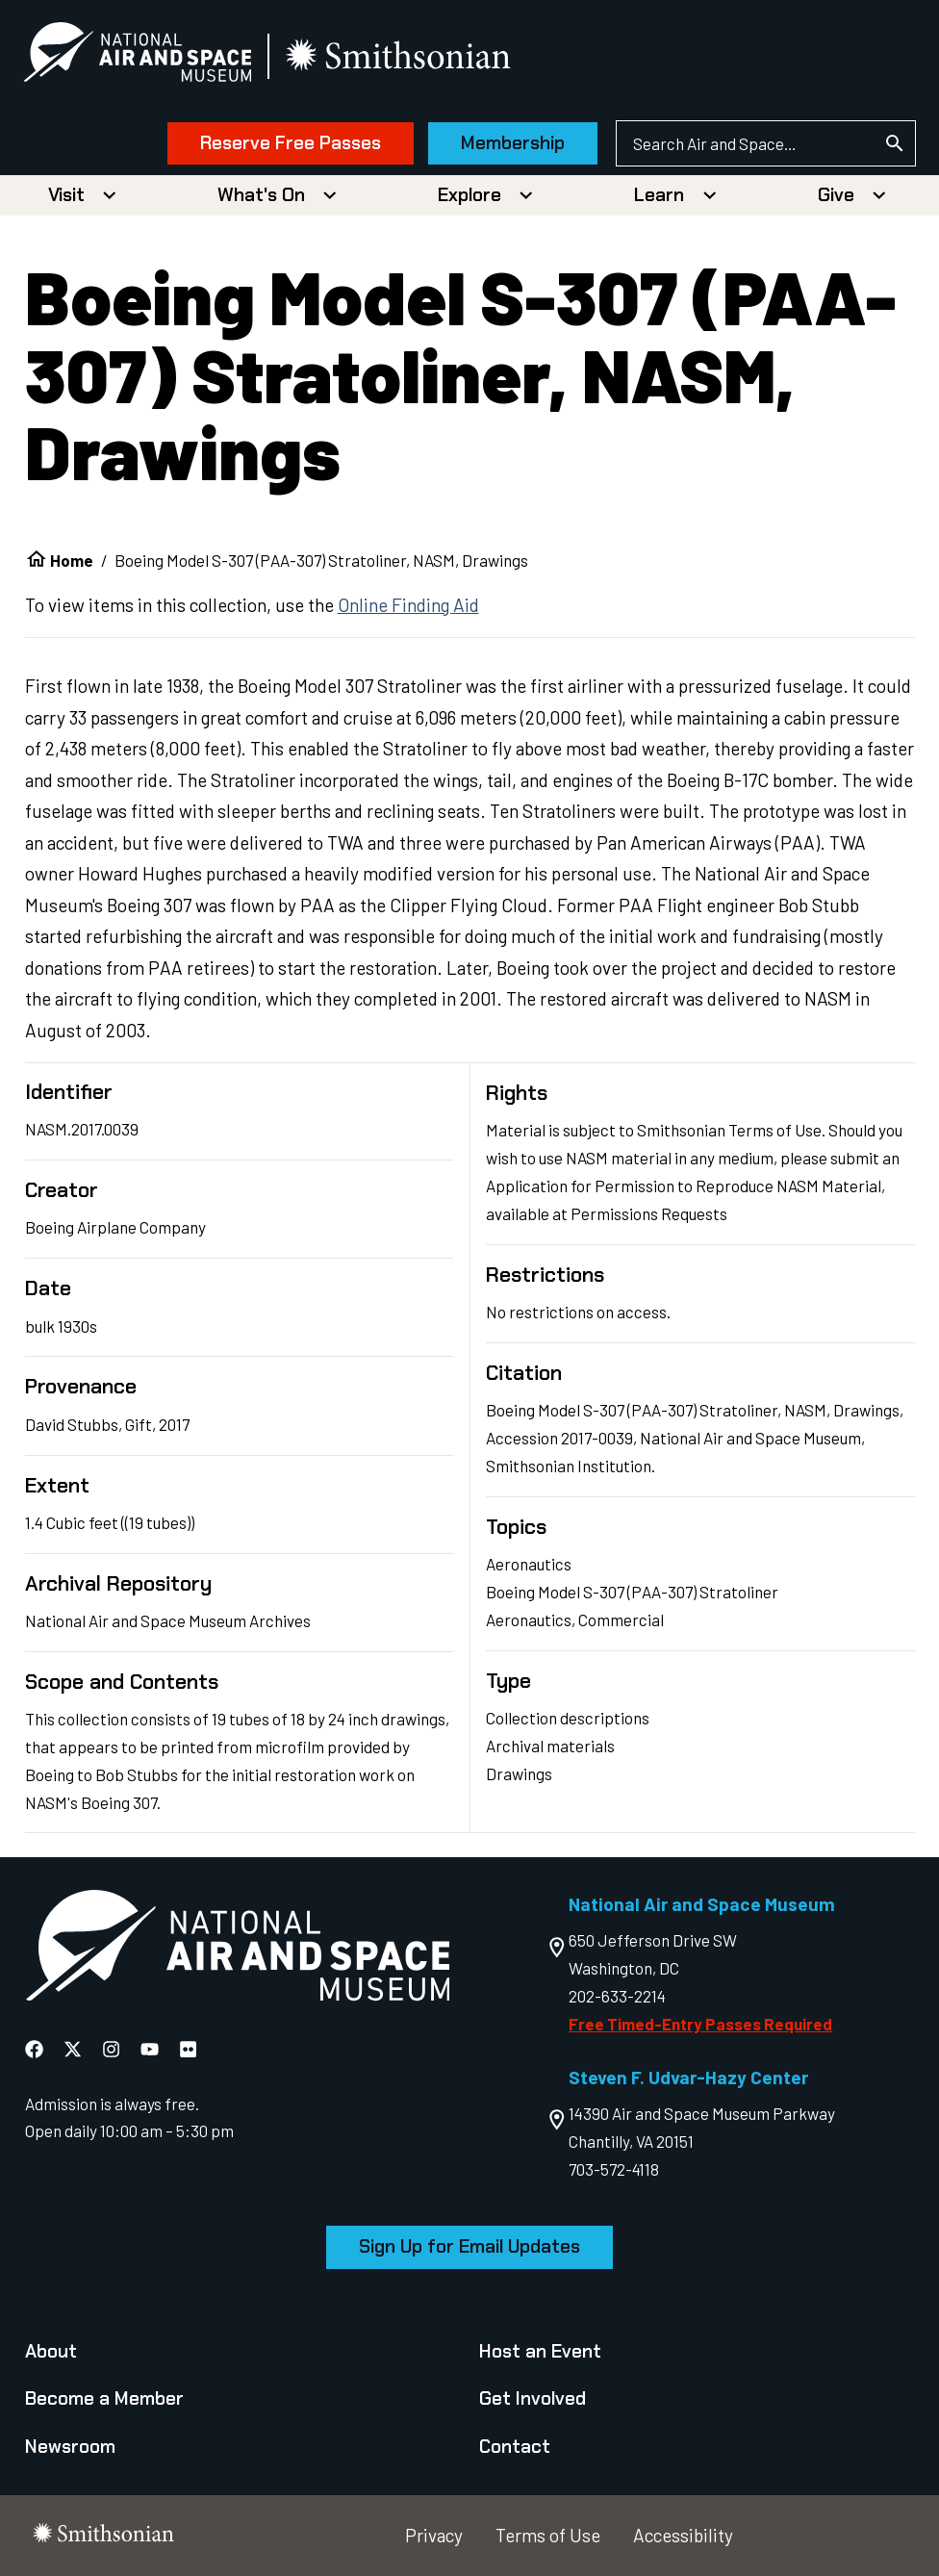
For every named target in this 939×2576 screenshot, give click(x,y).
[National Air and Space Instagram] (113, 2049)
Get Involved (532, 2398)
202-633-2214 (617, 1995)
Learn (659, 195)
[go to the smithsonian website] (402, 56)
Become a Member (104, 2398)
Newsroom (70, 2447)
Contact (514, 2447)
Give (836, 195)
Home (71, 560)
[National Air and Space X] (74, 2049)
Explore (469, 195)
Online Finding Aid (408, 605)
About (51, 2351)
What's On (261, 195)
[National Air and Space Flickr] (188, 2049)
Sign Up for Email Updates (469, 2246)
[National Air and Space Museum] (139, 55)
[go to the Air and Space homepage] (237, 1949)
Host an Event (540, 2351)
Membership (512, 143)
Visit (66, 195)
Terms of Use (547, 2535)
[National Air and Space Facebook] (36, 2049)
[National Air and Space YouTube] (151, 2049)
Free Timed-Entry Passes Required (700, 2023)
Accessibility (683, 2535)
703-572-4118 (614, 2169)
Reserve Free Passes (289, 143)
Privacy (434, 2535)
